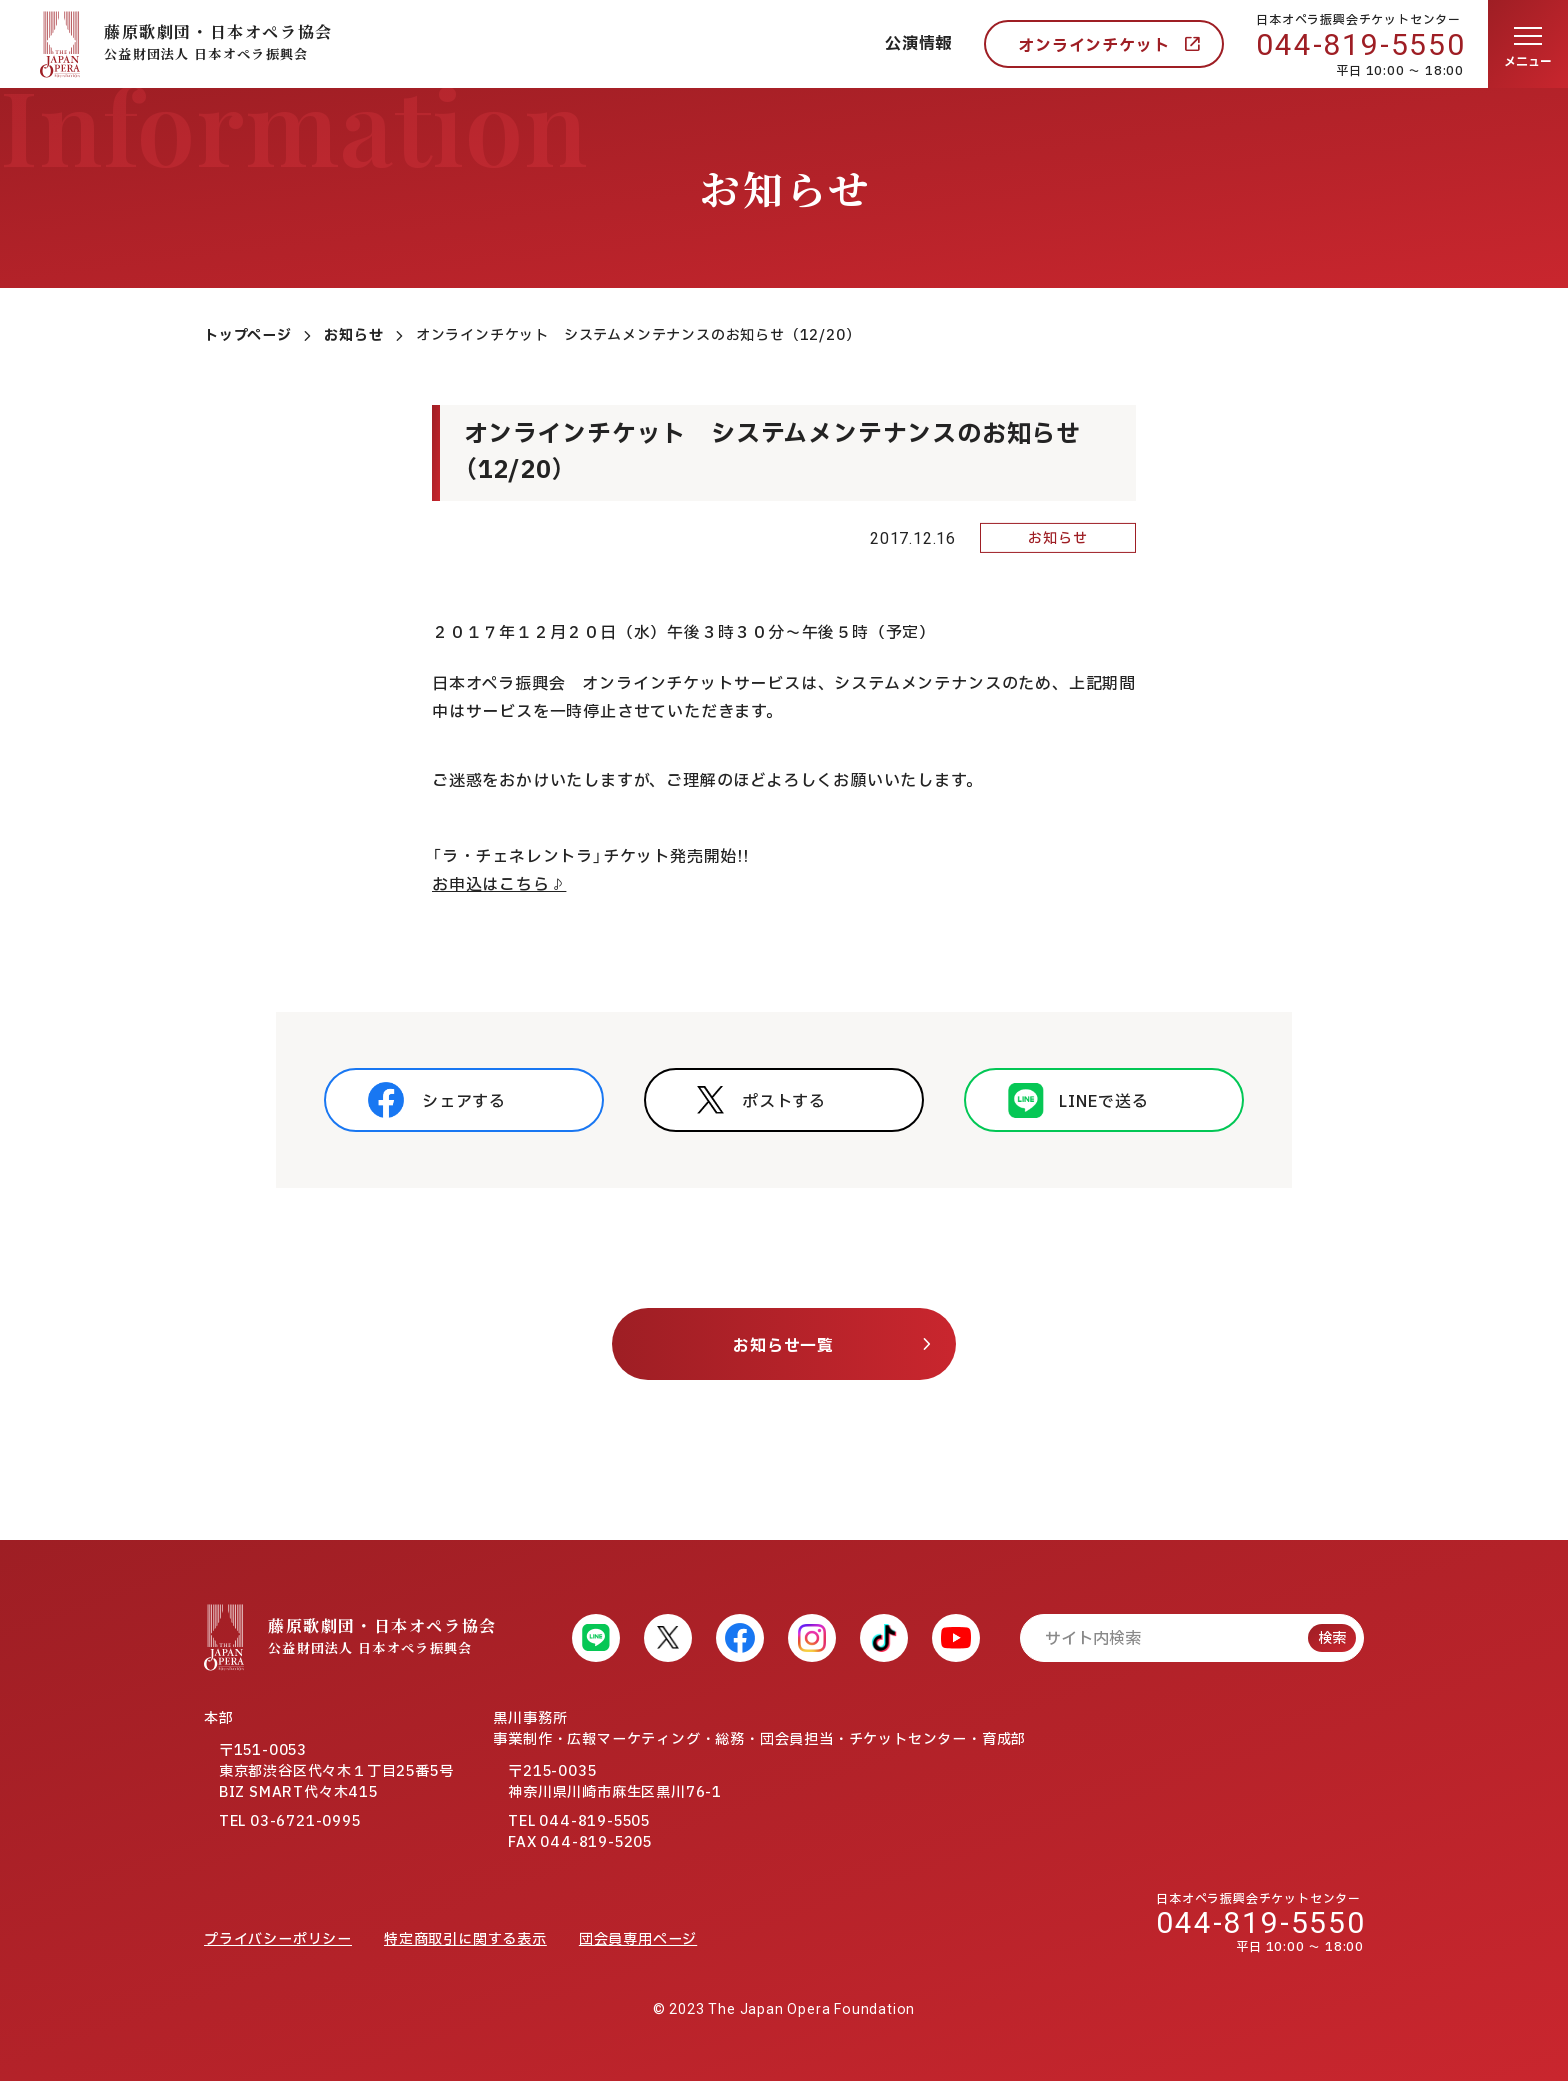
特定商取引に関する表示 (465, 1939)
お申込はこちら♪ (499, 885)
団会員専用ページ (638, 1939)
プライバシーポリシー (278, 1939)
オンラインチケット (1093, 46)
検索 (1332, 1638)
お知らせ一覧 (783, 1346)
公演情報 (918, 44)
